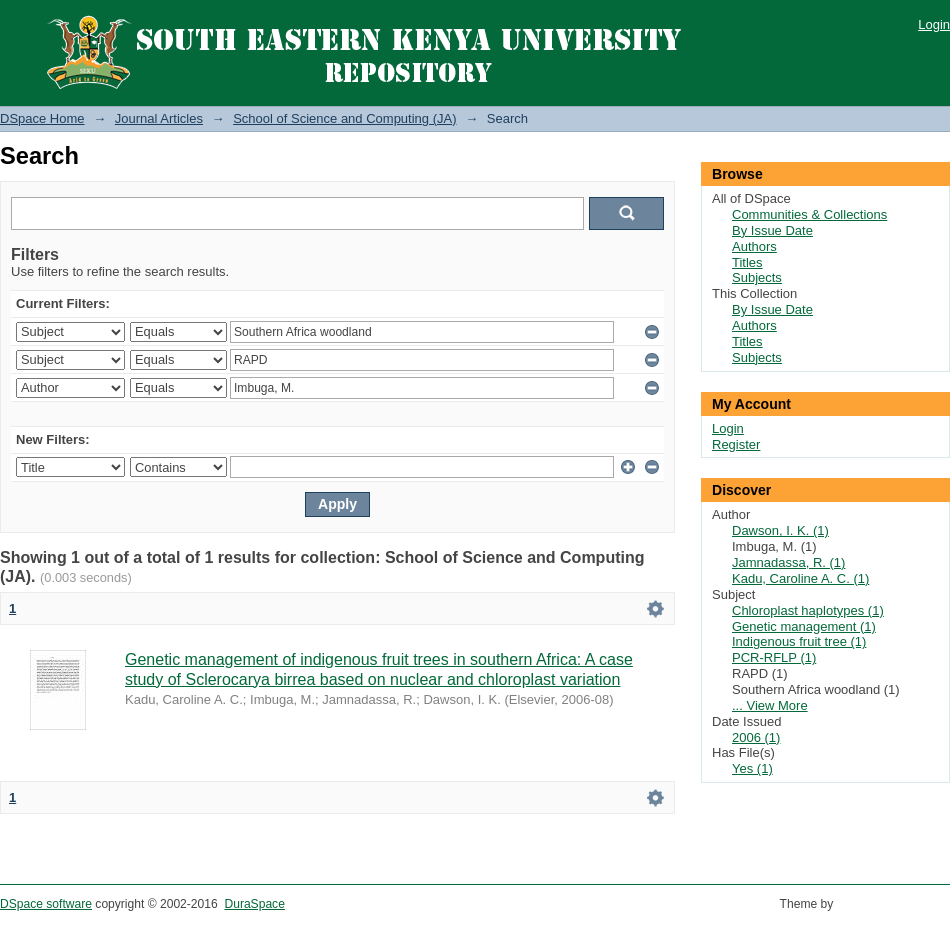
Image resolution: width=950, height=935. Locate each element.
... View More (770, 705)
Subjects (757, 277)
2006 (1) (756, 737)
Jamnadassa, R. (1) (788, 562)
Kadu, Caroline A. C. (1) (800, 578)
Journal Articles (159, 118)
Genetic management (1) (804, 626)
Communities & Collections (809, 214)
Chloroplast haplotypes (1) (808, 610)
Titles (747, 262)
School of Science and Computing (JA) (344, 118)
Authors (754, 246)
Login (934, 24)
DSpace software (46, 904)
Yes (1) (752, 768)
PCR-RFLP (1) (774, 657)
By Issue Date (772, 230)
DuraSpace (254, 904)
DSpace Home (42, 118)
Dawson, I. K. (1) (780, 530)
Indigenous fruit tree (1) (799, 641)
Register (736, 444)
